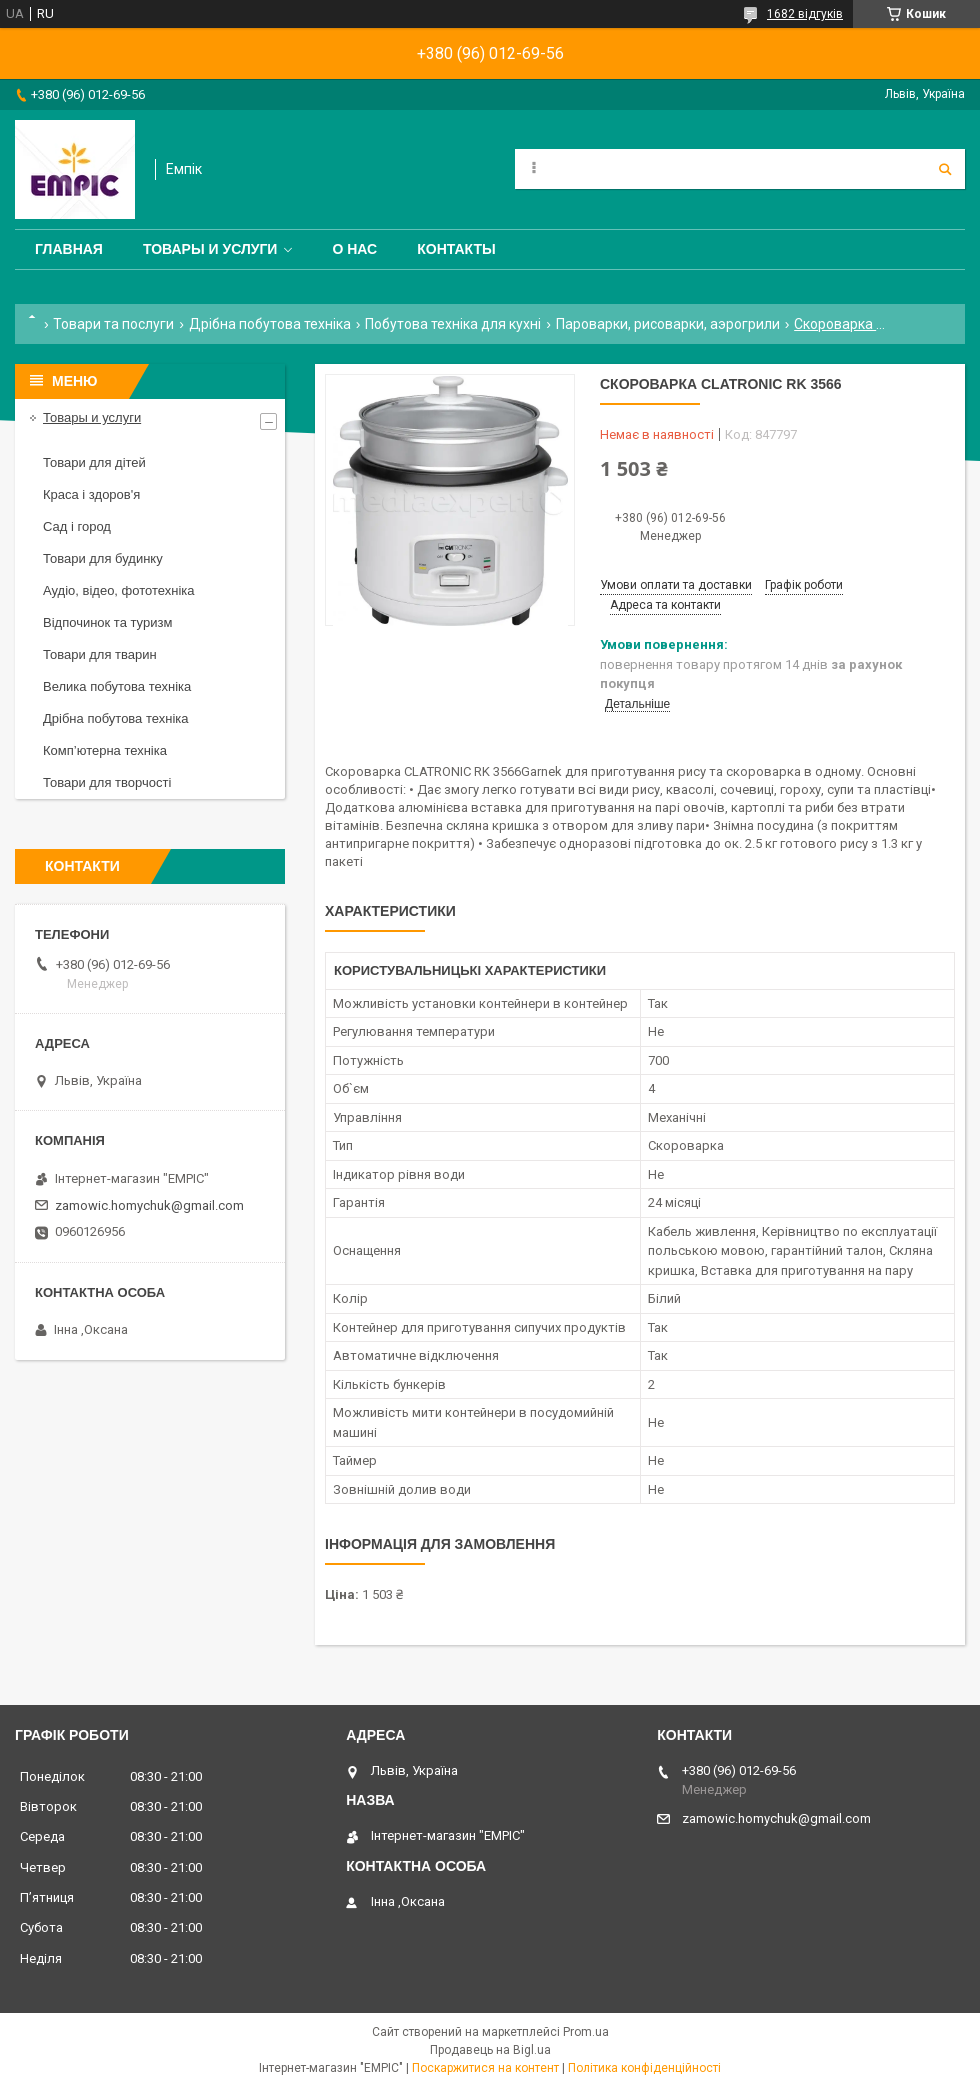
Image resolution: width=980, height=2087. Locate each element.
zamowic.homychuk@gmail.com (149, 1205)
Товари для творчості (107, 782)
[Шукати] (945, 169)
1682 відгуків (805, 14)
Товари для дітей (94, 462)
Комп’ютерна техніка (105, 750)
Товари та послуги (113, 324)
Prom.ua (586, 2032)
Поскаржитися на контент (485, 2068)
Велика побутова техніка (117, 686)
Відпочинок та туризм (107, 622)
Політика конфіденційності (644, 2068)
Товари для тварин (100, 654)
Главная (69, 249)
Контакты (456, 249)
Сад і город (77, 526)
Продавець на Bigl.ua (490, 2050)
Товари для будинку (103, 558)
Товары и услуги (210, 249)
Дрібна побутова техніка (270, 324)
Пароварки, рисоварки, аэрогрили (668, 324)
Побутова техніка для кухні (453, 324)
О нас (354, 249)
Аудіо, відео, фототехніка (119, 590)
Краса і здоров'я (91, 494)
